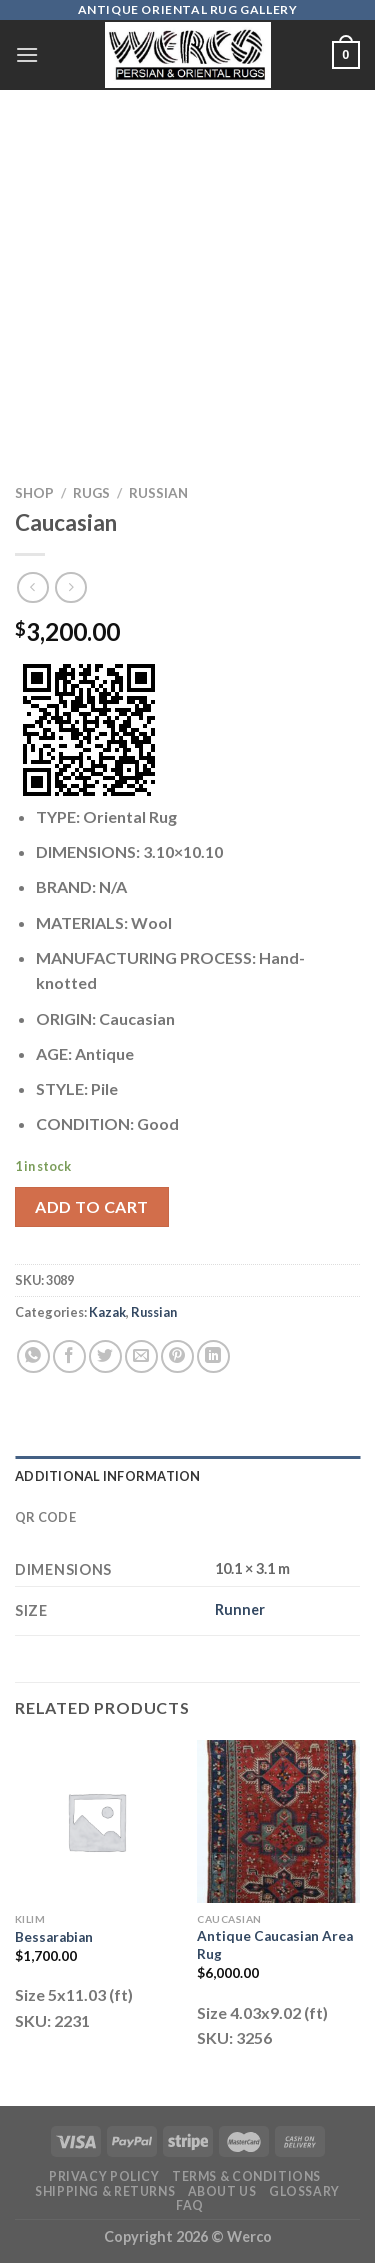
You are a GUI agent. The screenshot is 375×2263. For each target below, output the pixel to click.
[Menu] (27, 54)
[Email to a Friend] (141, 1356)
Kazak (107, 1312)
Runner (240, 1609)
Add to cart (91, 1206)
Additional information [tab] (108, 1476)
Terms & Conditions (246, 2176)
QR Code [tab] (45, 1517)
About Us (222, 2191)
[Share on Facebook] (69, 1356)
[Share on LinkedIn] (213, 1356)
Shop (34, 493)
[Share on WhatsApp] (33, 1356)
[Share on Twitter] (105, 1356)
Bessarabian (54, 1937)
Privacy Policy (104, 2176)
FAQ (190, 2205)
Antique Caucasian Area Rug (275, 1945)
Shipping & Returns (105, 2191)
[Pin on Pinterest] (177, 1356)
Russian (158, 493)
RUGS (91, 493)
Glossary (304, 2191)
